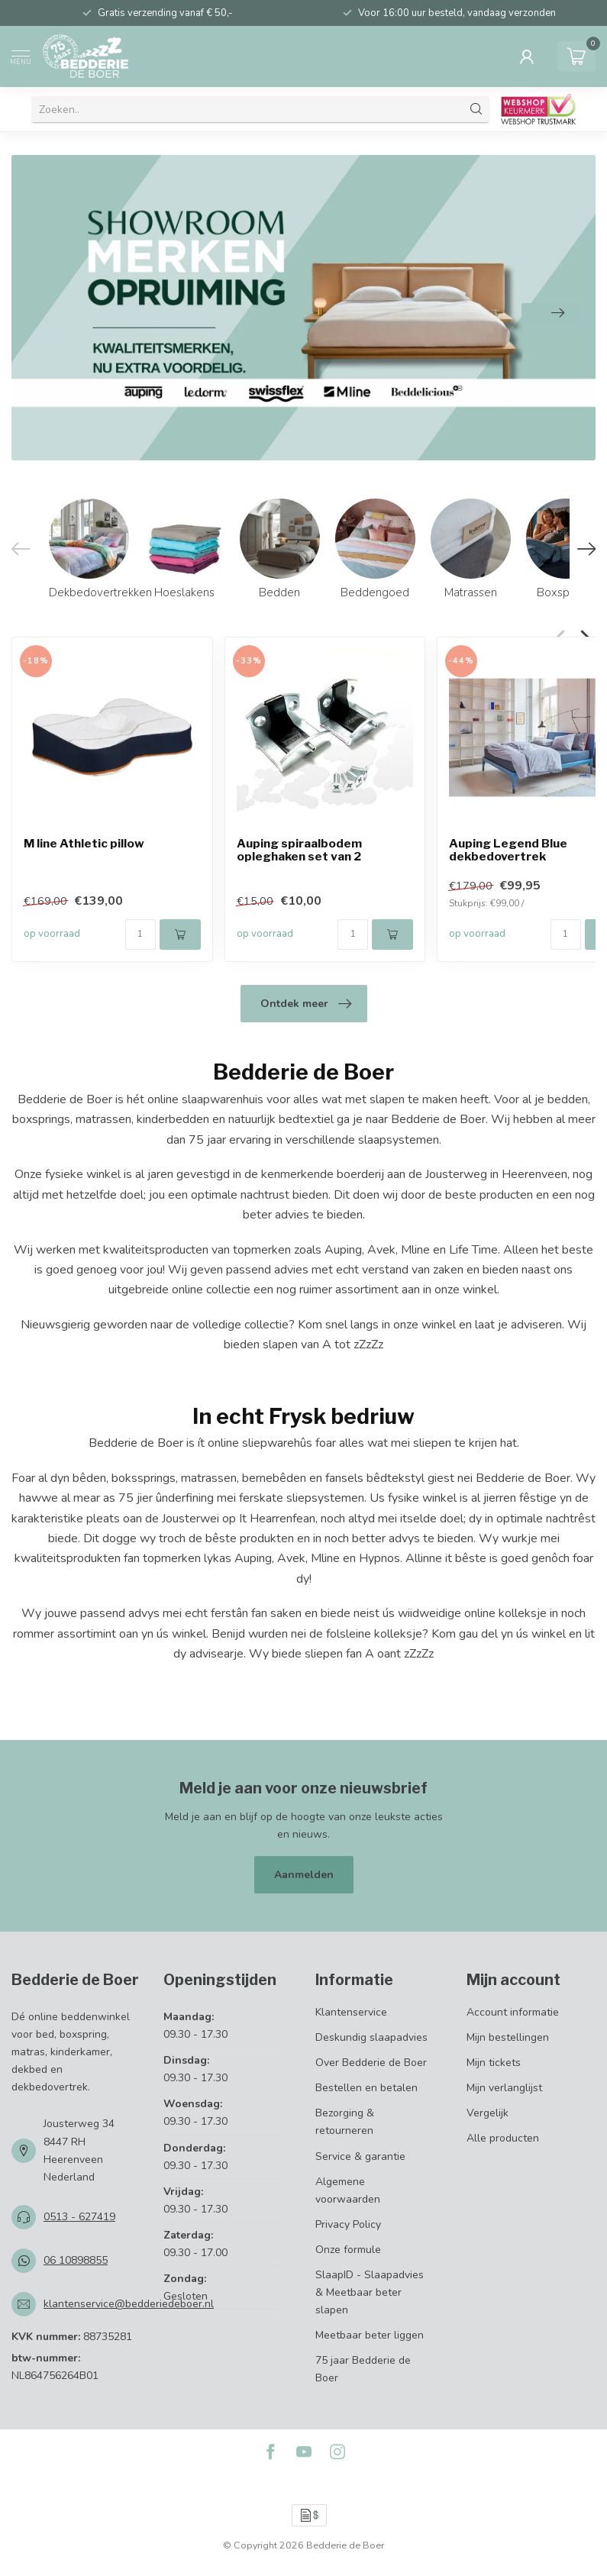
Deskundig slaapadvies (371, 2037)
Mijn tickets (494, 2062)
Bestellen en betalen (366, 2087)
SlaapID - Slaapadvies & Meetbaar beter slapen (369, 2292)
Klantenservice (351, 2012)
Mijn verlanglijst (504, 2087)
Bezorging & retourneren (344, 2122)
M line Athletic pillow (84, 844)
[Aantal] (140, 934)
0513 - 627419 (79, 2217)
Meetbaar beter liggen (369, 2335)
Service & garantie (360, 2156)
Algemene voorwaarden (347, 2190)
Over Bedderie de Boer (371, 2062)
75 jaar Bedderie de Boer (363, 2369)
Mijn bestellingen (508, 2037)
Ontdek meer (305, 1004)
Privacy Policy (348, 2224)
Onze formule (348, 2249)
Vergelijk (488, 2113)
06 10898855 (76, 2260)
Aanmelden (304, 1874)
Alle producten (503, 2138)
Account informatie (513, 2012)
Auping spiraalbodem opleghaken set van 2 (299, 851)
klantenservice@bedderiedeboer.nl (129, 2304)
